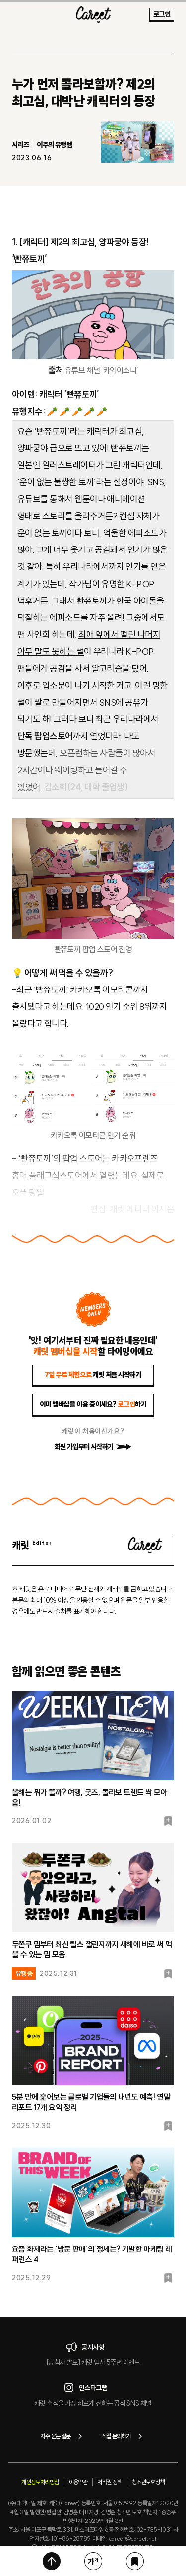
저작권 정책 (109, 2482)
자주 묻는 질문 (62, 2436)
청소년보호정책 (148, 2482)
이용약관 (78, 2482)
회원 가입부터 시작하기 (93, 1446)
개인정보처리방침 (40, 2482)
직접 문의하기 (124, 2436)
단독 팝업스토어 (45, 736)
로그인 (161, 14)
